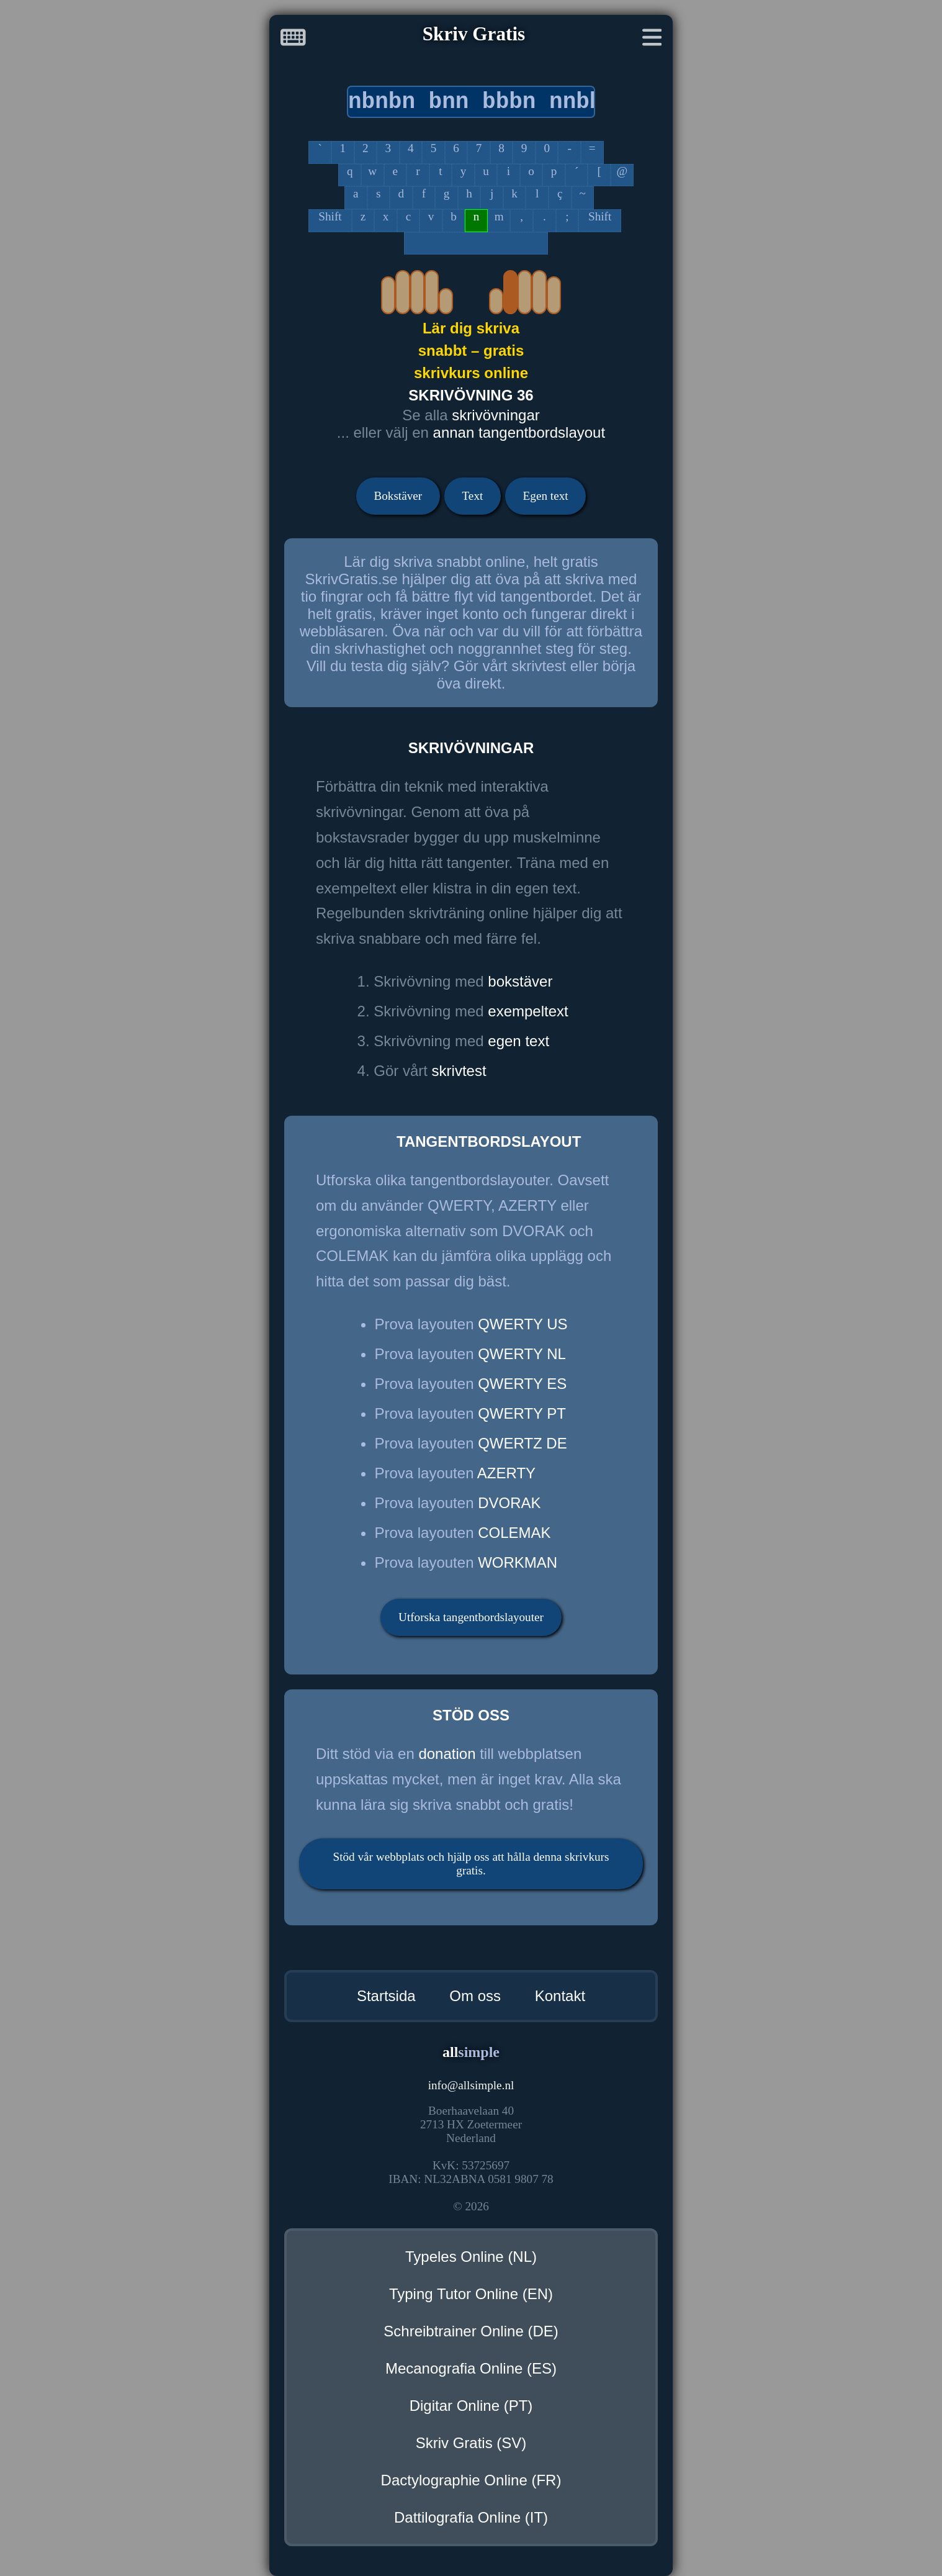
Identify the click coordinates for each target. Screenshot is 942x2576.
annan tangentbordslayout (519, 432)
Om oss (475, 1995)
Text (472, 495)
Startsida (386, 1995)
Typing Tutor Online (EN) (471, 2293)
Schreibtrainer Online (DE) (471, 2331)
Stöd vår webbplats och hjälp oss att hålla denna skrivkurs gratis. (471, 1863)
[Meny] (652, 40)
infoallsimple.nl (471, 2085)
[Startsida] (293, 40)
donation (446, 1753)
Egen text (545, 495)
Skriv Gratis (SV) (471, 2442)
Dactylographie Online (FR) (471, 2480)
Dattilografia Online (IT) (471, 2517)
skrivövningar (495, 415)
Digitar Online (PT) (471, 2405)
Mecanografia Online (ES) (471, 2368)
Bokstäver (398, 495)
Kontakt (560, 1995)
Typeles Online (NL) (471, 2256)
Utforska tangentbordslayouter (471, 1617)
